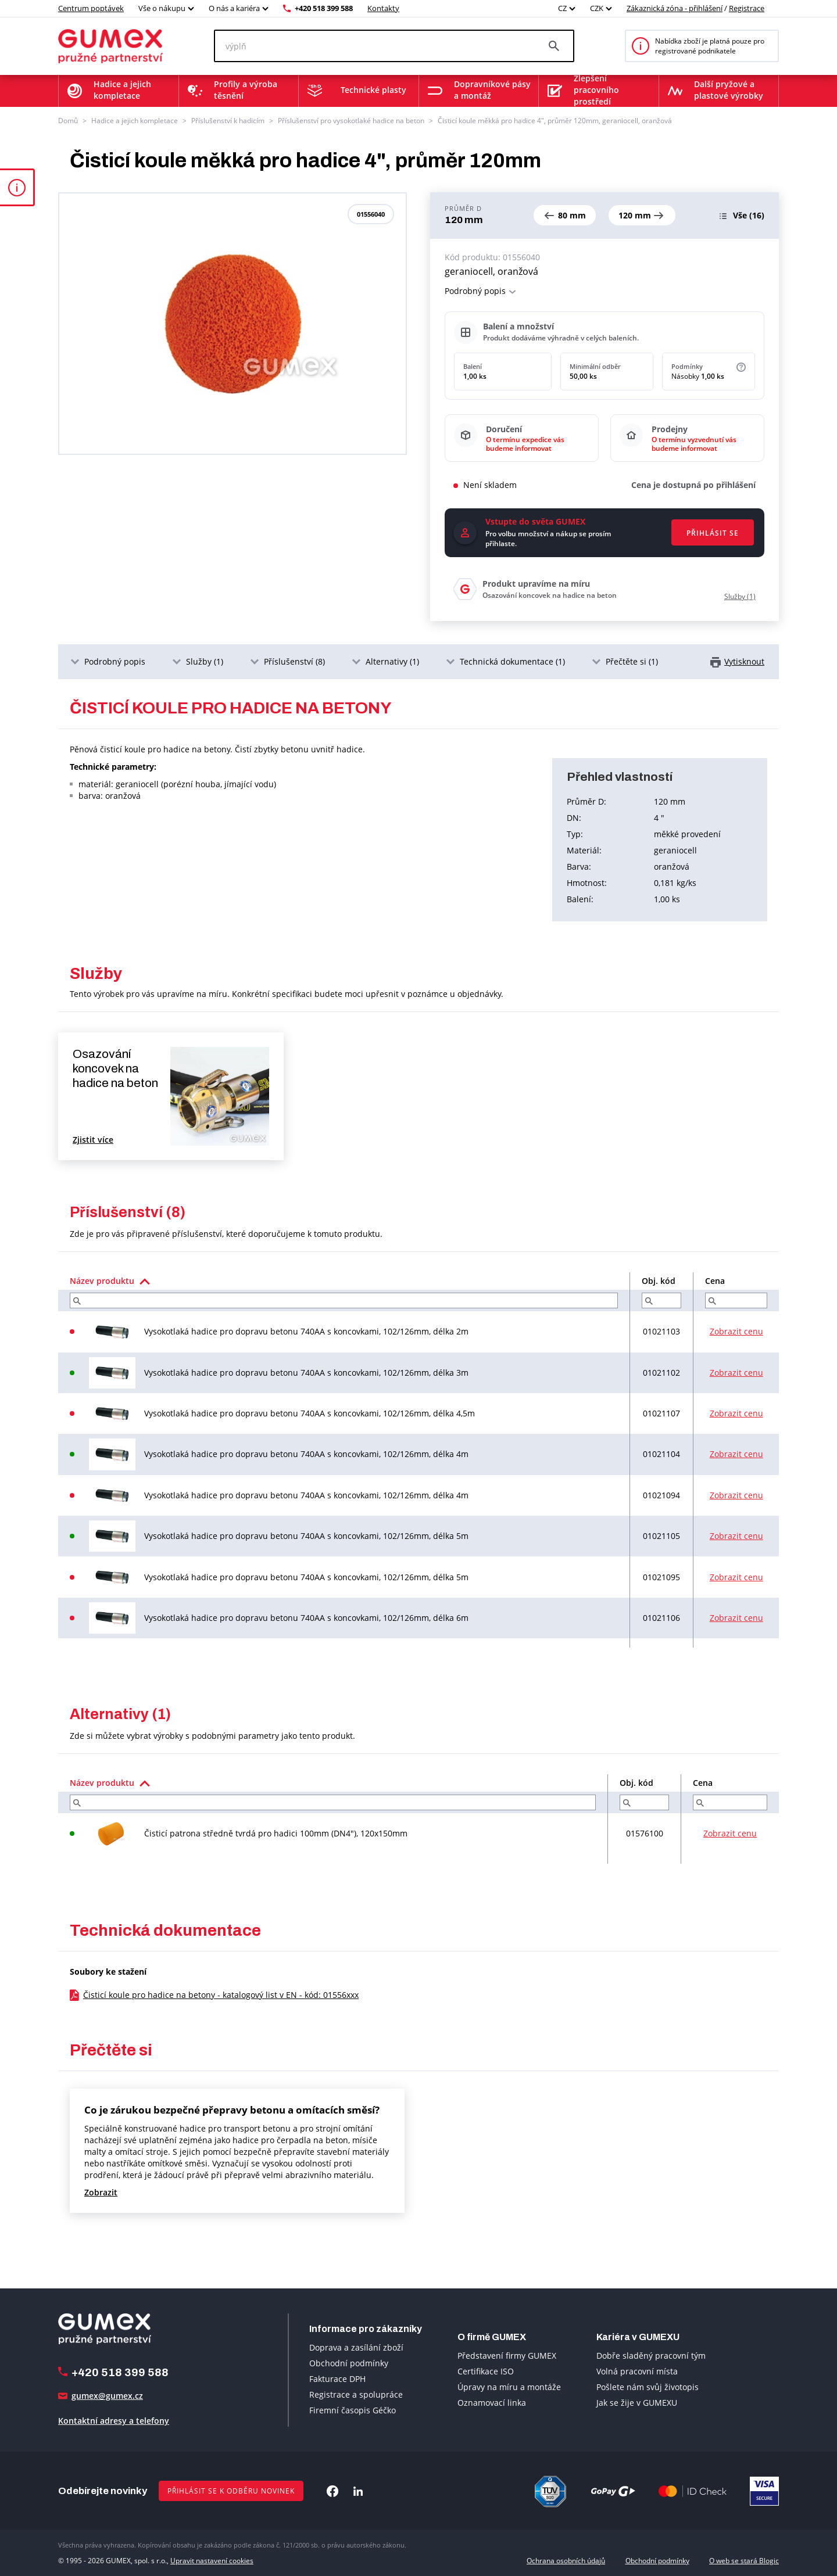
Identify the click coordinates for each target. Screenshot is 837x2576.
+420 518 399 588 (324, 8)
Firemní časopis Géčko (352, 2410)
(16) (748, 215)
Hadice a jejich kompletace (134, 120)
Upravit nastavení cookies (211, 2561)
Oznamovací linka (491, 2402)
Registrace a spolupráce (356, 2394)
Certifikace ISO (485, 2371)
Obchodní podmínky (348, 2363)
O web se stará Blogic (744, 2561)
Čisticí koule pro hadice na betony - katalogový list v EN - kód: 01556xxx (221, 1994)
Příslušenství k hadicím (227, 120)
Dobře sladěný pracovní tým (651, 2355)
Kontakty (383, 8)
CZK (596, 8)
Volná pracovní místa (637, 2371)
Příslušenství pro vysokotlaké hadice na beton (351, 120)
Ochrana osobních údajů (566, 2561)
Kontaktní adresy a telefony (113, 2420)
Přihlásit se (712, 533)
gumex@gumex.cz (107, 2395)
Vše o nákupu (161, 8)
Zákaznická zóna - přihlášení (674, 8)
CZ (562, 8)
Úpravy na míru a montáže (509, 2386)
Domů (68, 120)
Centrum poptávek (91, 8)
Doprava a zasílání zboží (356, 2347)
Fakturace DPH (337, 2378)
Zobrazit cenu (736, 1331)
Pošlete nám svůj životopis (647, 2386)
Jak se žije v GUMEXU (636, 2402)
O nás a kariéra (234, 8)
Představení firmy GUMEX (506, 2355)
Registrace (746, 8)
